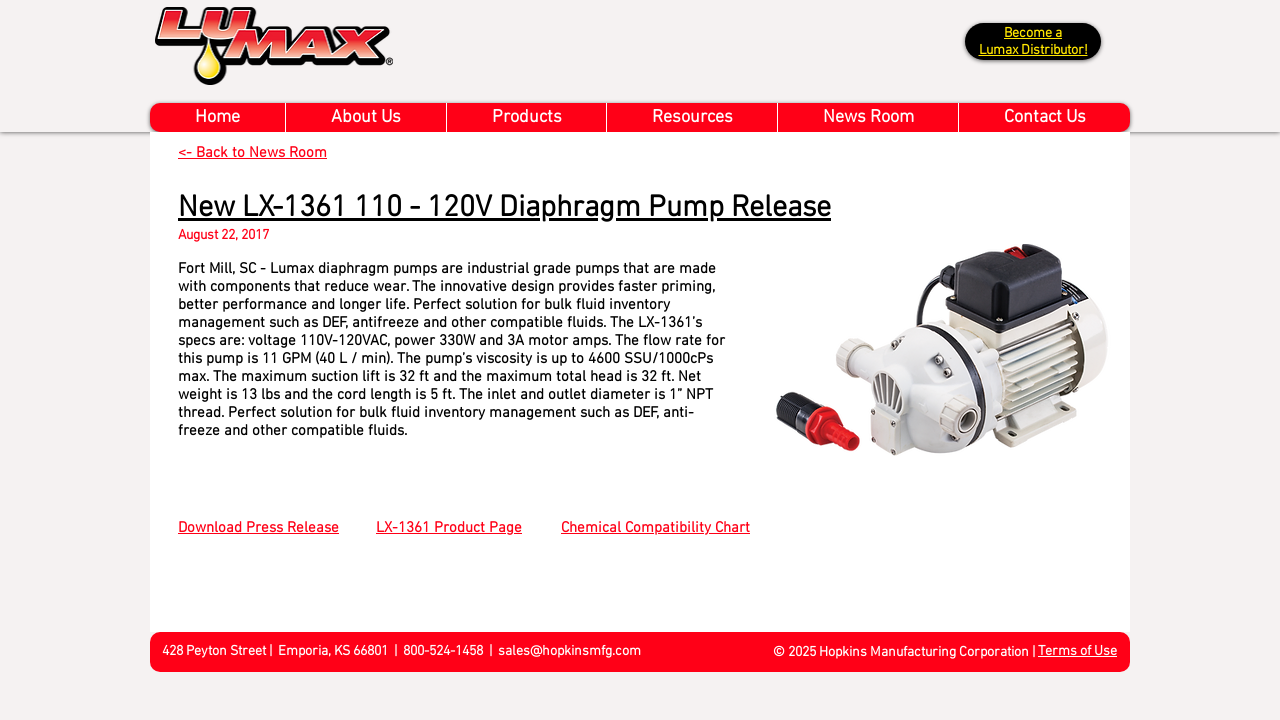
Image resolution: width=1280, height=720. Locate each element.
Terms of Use (1077, 651)
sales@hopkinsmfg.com (569, 651)
